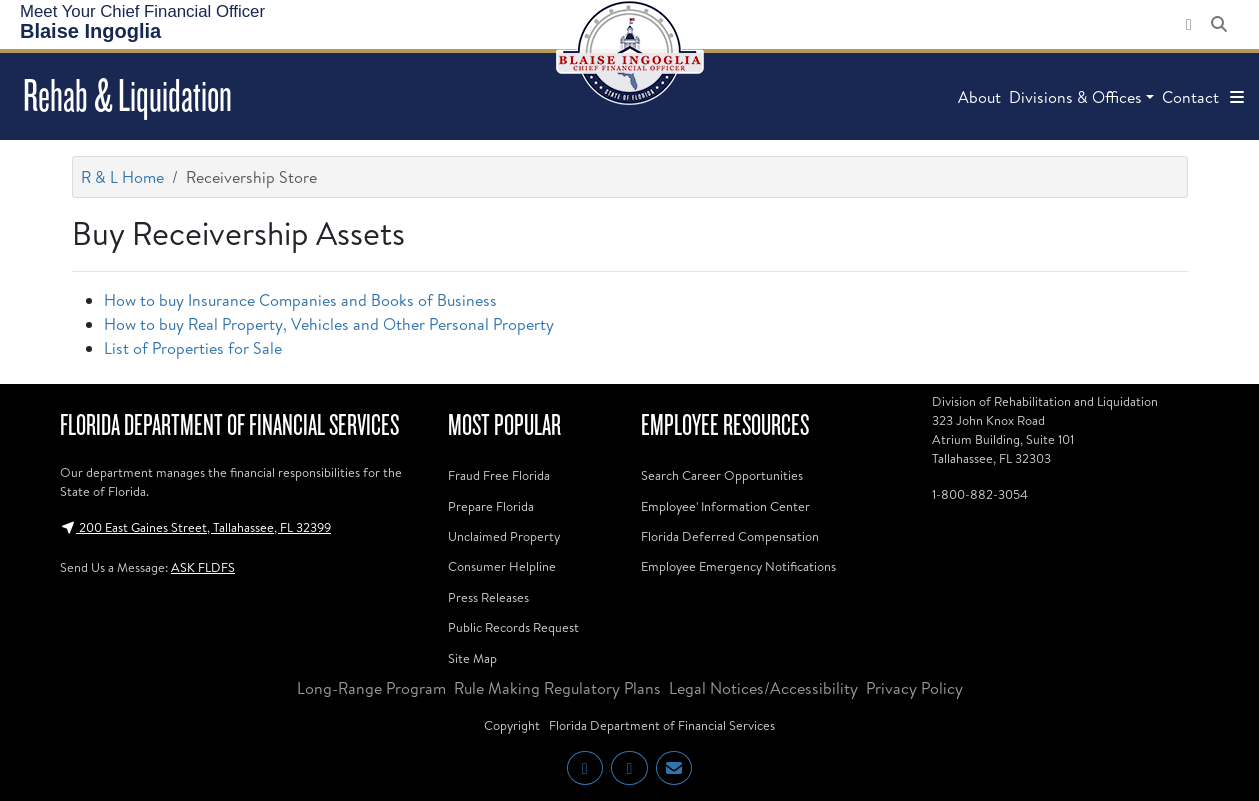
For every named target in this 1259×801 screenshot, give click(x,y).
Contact (1190, 97)
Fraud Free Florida (499, 475)
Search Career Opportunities (722, 475)
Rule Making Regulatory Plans (557, 688)
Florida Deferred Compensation (730, 536)
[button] (1237, 97)
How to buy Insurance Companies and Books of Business (300, 300)
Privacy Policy (914, 688)
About (979, 97)
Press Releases (488, 597)
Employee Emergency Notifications (738, 566)
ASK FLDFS (203, 567)
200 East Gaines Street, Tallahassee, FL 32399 (195, 527)
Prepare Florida (491, 506)
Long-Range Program (371, 688)
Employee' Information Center (725, 506)
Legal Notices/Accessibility (763, 688)
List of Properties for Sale (193, 348)
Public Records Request (513, 627)
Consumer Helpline (502, 566)
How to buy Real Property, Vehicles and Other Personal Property (329, 324)
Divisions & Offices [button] (1075, 97)
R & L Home (122, 177)
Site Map (472, 658)
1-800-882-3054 (980, 494)
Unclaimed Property (504, 536)
